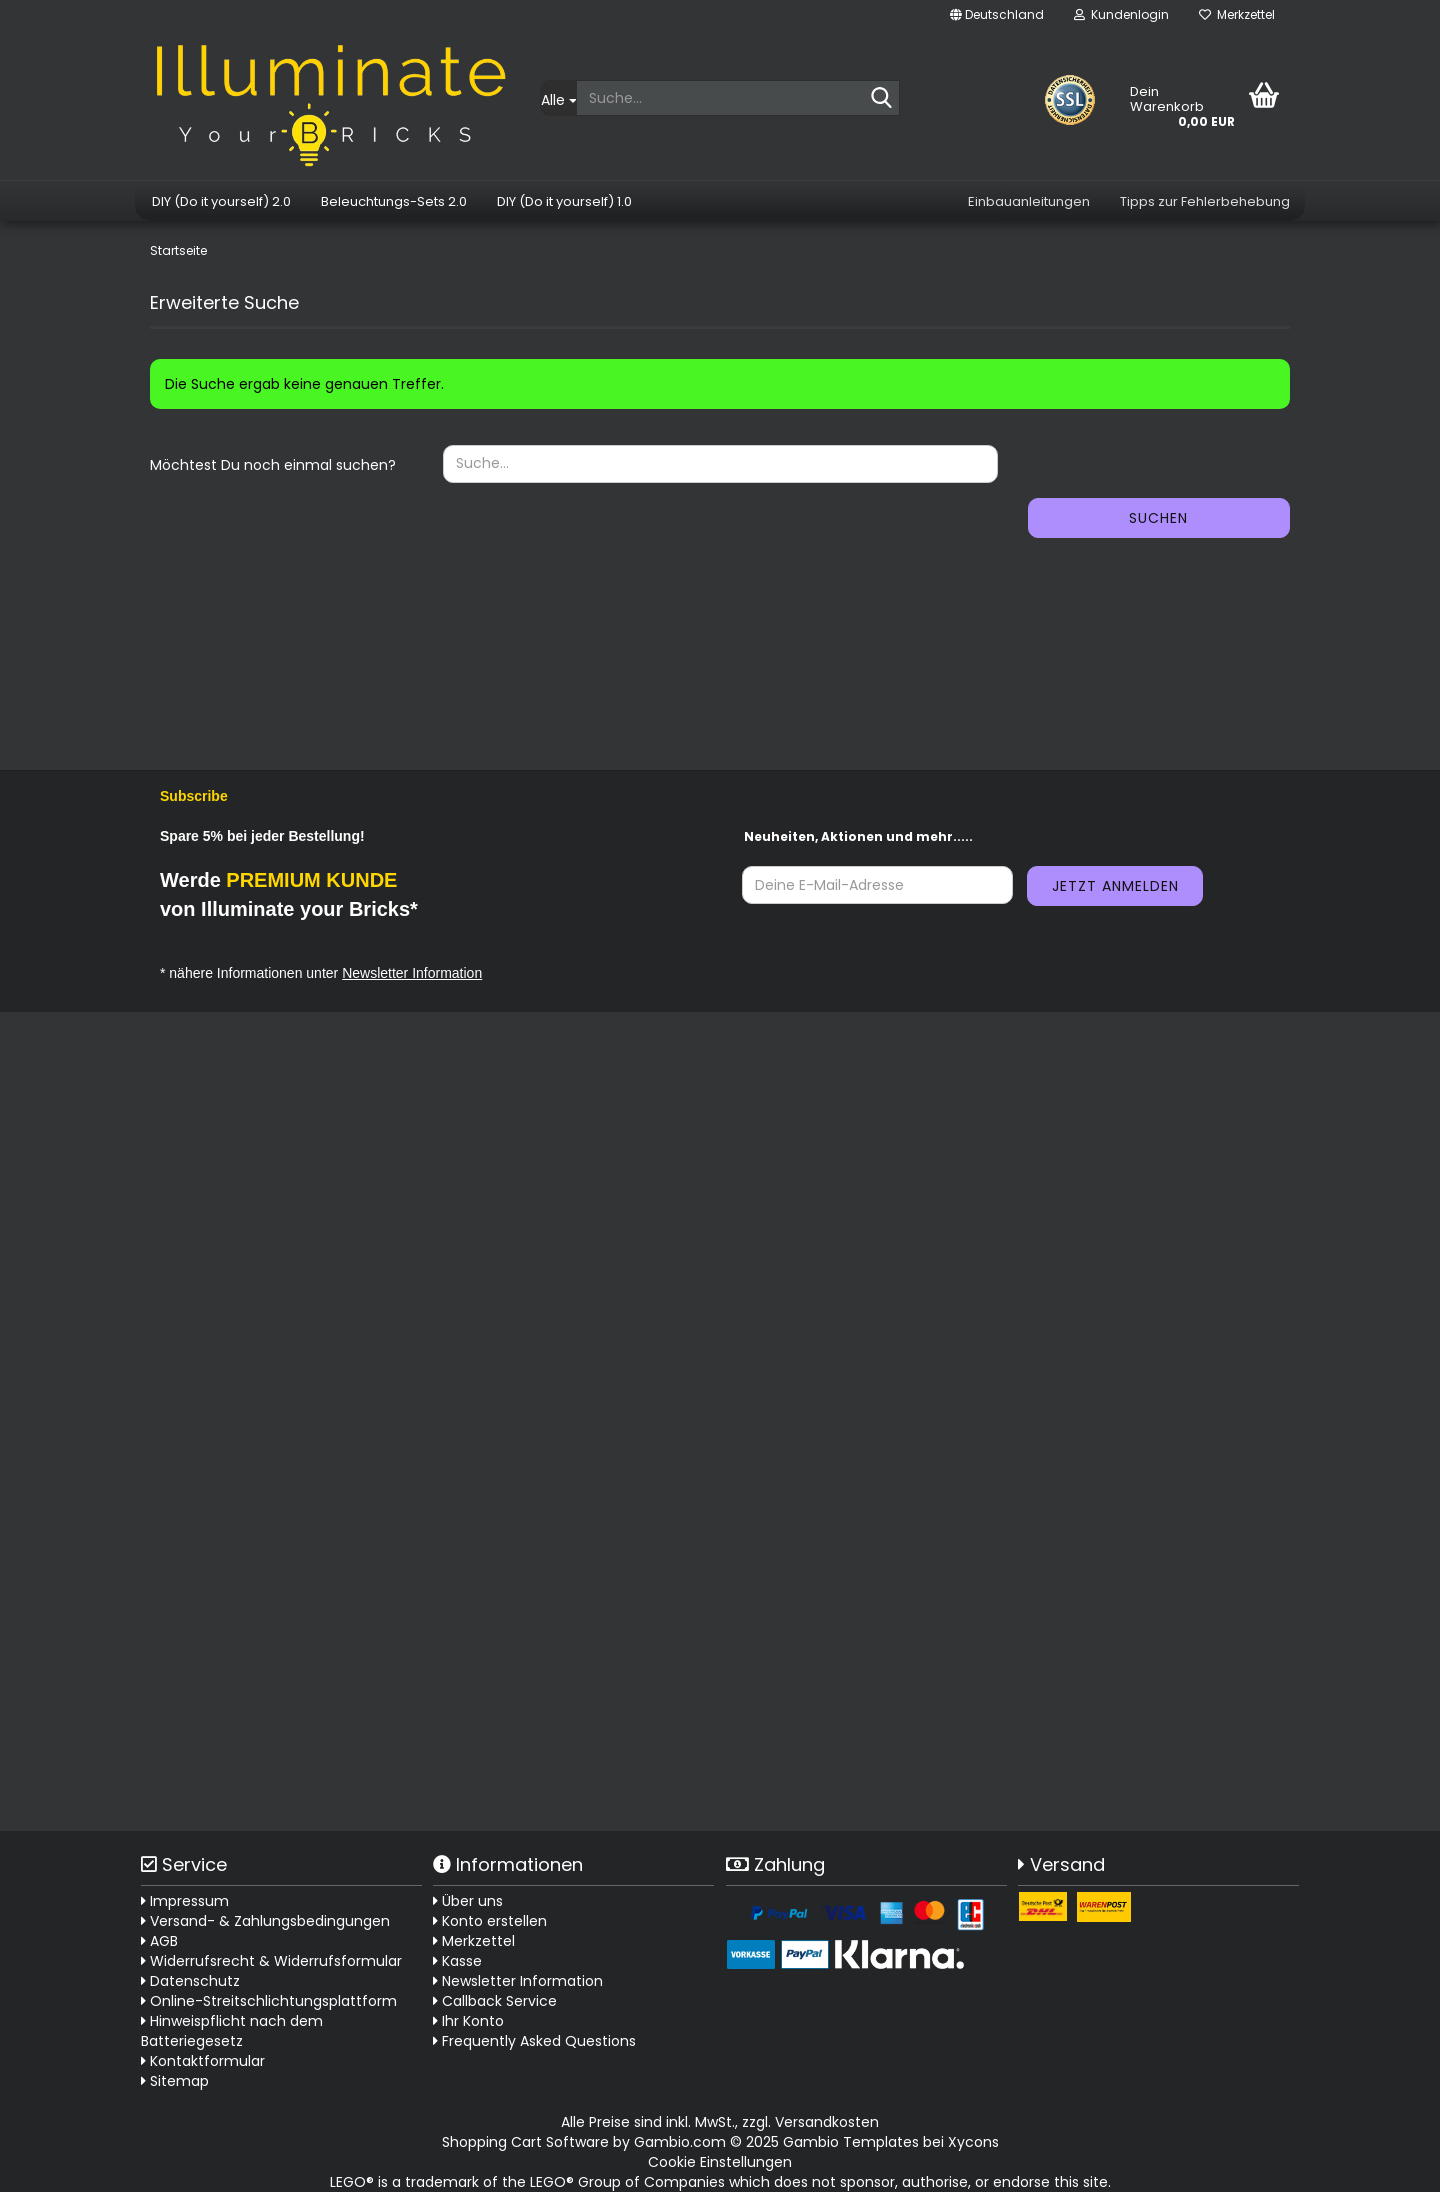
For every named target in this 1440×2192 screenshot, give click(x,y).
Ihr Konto (468, 2021)
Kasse (457, 1961)
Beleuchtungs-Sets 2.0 (394, 201)
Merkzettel (1237, 14)
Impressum (185, 1901)
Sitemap (175, 2081)
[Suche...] (558, 98)
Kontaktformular (203, 2061)
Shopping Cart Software (525, 2142)
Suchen (1158, 518)
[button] (997, 15)
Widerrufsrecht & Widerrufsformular (271, 1961)
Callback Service (495, 2001)
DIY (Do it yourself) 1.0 (564, 201)
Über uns (468, 1901)
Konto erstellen (490, 1921)
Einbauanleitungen (1029, 201)
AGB (159, 1941)
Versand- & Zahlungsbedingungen (265, 1921)
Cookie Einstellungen (720, 2162)
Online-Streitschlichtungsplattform (269, 2001)
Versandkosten (827, 2122)
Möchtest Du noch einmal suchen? (273, 465)
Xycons (973, 2142)
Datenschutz (190, 1981)
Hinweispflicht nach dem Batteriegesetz (232, 2031)
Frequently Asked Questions (539, 2041)
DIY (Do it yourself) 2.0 (221, 201)
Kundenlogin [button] (1121, 14)
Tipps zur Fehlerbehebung (1205, 201)
